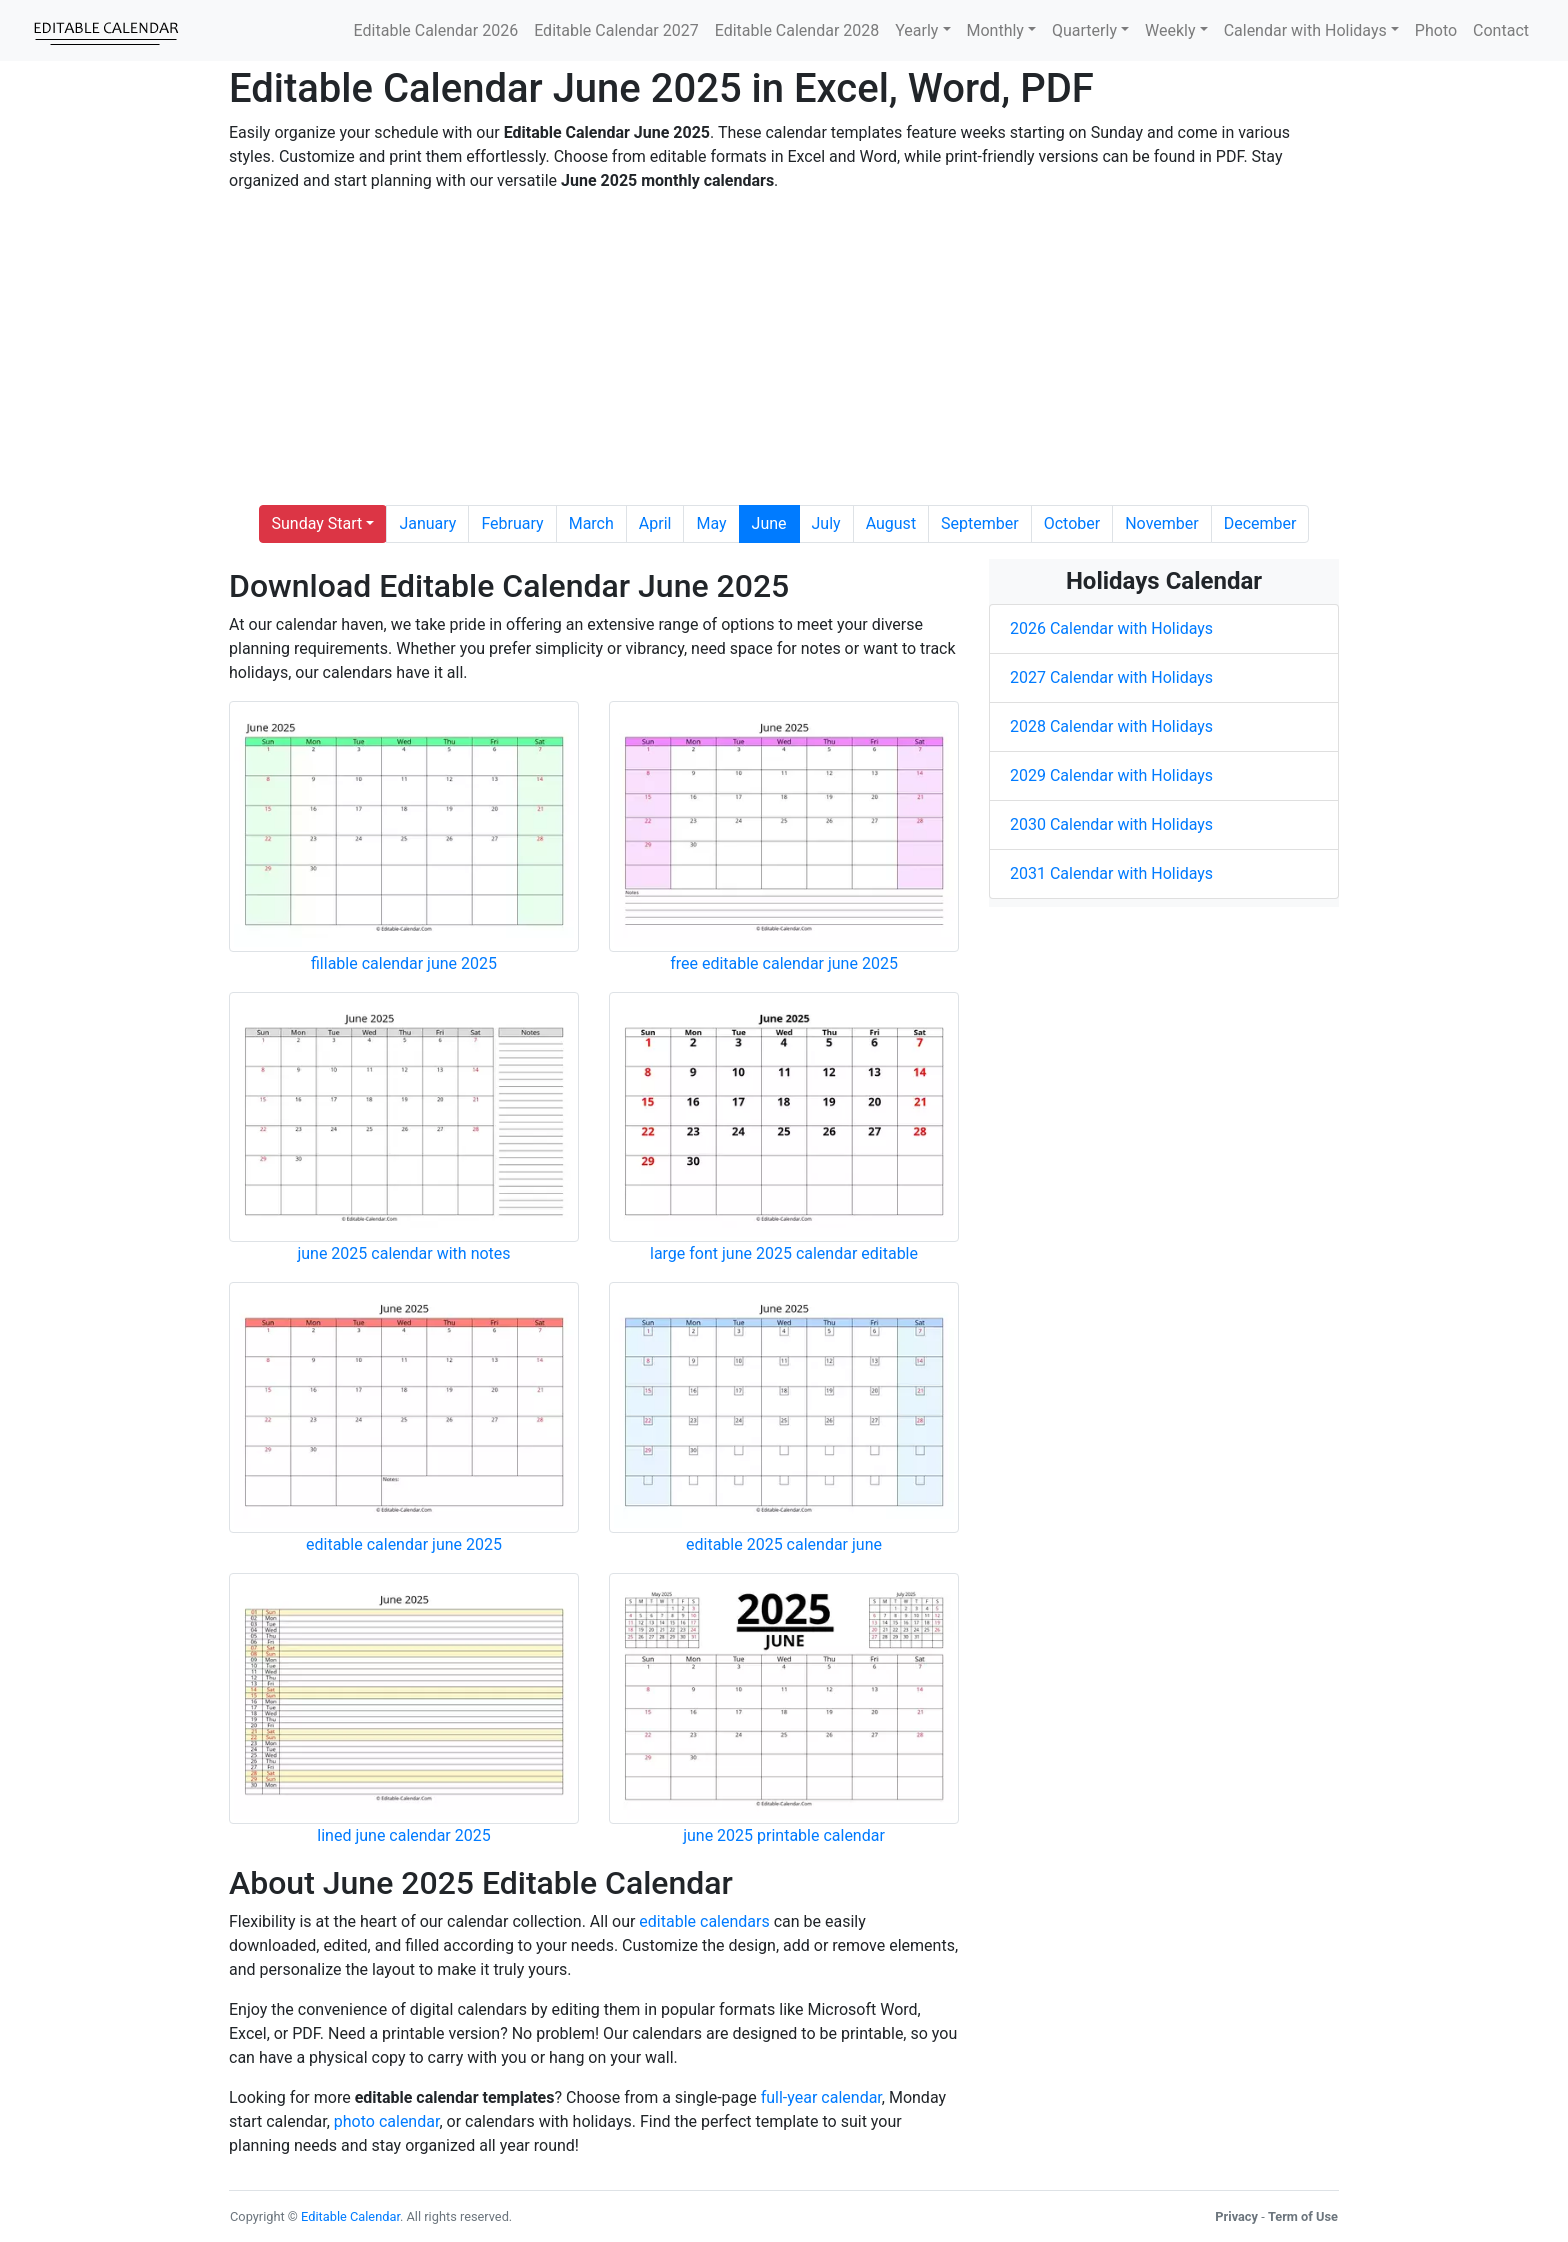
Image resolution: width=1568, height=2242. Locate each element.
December (1260, 523)
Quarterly (1084, 30)
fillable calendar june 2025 (404, 963)
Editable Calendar (350, 2216)
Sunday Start (317, 523)
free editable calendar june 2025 (784, 963)
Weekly (1170, 30)
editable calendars (704, 1921)
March (591, 523)
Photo (1436, 30)
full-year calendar (821, 2097)
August (891, 523)
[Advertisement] (784, 349)
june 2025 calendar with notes (403, 1253)
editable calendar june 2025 (404, 1544)
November (1161, 523)
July (826, 523)
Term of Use (1303, 2216)
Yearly (916, 30)
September (980, 523)
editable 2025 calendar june (784, 1544)
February (512, 523)
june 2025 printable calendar (784, 1835)
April (655, 523)
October (1072, 523)
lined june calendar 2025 (403, 1835)
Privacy (1236, 2216)
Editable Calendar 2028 (797, 30)
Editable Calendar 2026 (436, 30)
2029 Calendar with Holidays (1111, 775)
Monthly (995, 30)
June (769, 523)
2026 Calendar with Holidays (1111, 628)
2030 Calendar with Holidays (1111, 824)
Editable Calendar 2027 (616, 30)
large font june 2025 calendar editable (784, 1253)
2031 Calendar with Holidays (1111, 873)
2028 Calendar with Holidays (1111, 726)
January (427, 523)
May (711, 523)
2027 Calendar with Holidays (1111, 677)
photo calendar (387, 2121)
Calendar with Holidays (1305, 30)
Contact (1501, 30)
